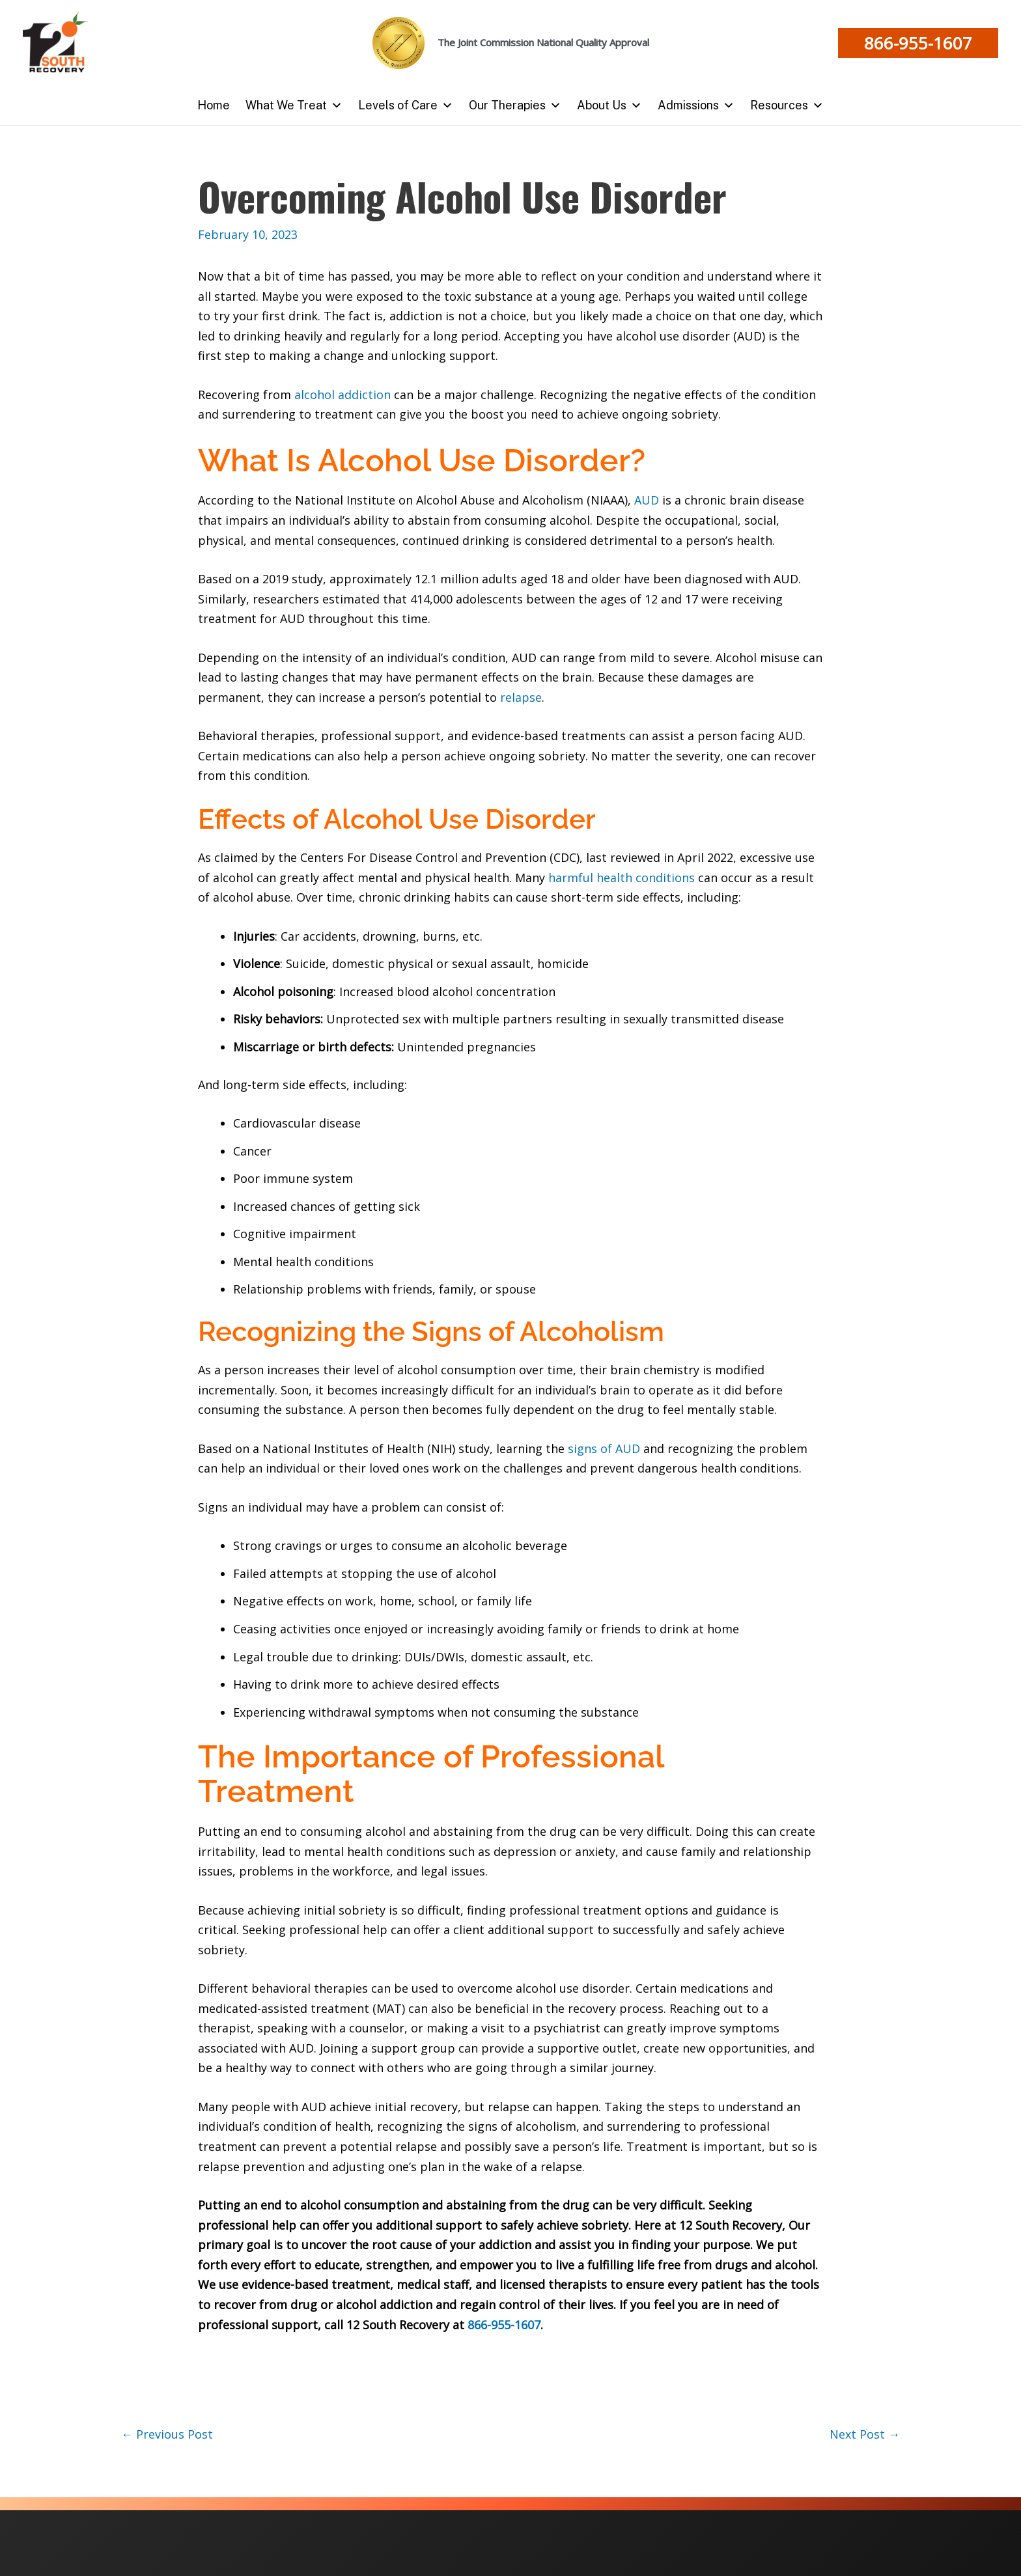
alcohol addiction (342, 394)
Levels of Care (405, 105)
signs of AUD (605, 1448)
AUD (646, 500)
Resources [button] (787, 105)
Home (213, 105)
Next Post (865, 2434)
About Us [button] (609, 105)
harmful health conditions (623, 877)
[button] (918, 43)
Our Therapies (515, 105)
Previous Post (167, 2434)
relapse (519, 697)
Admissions (696, 105)
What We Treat (294, 105)
